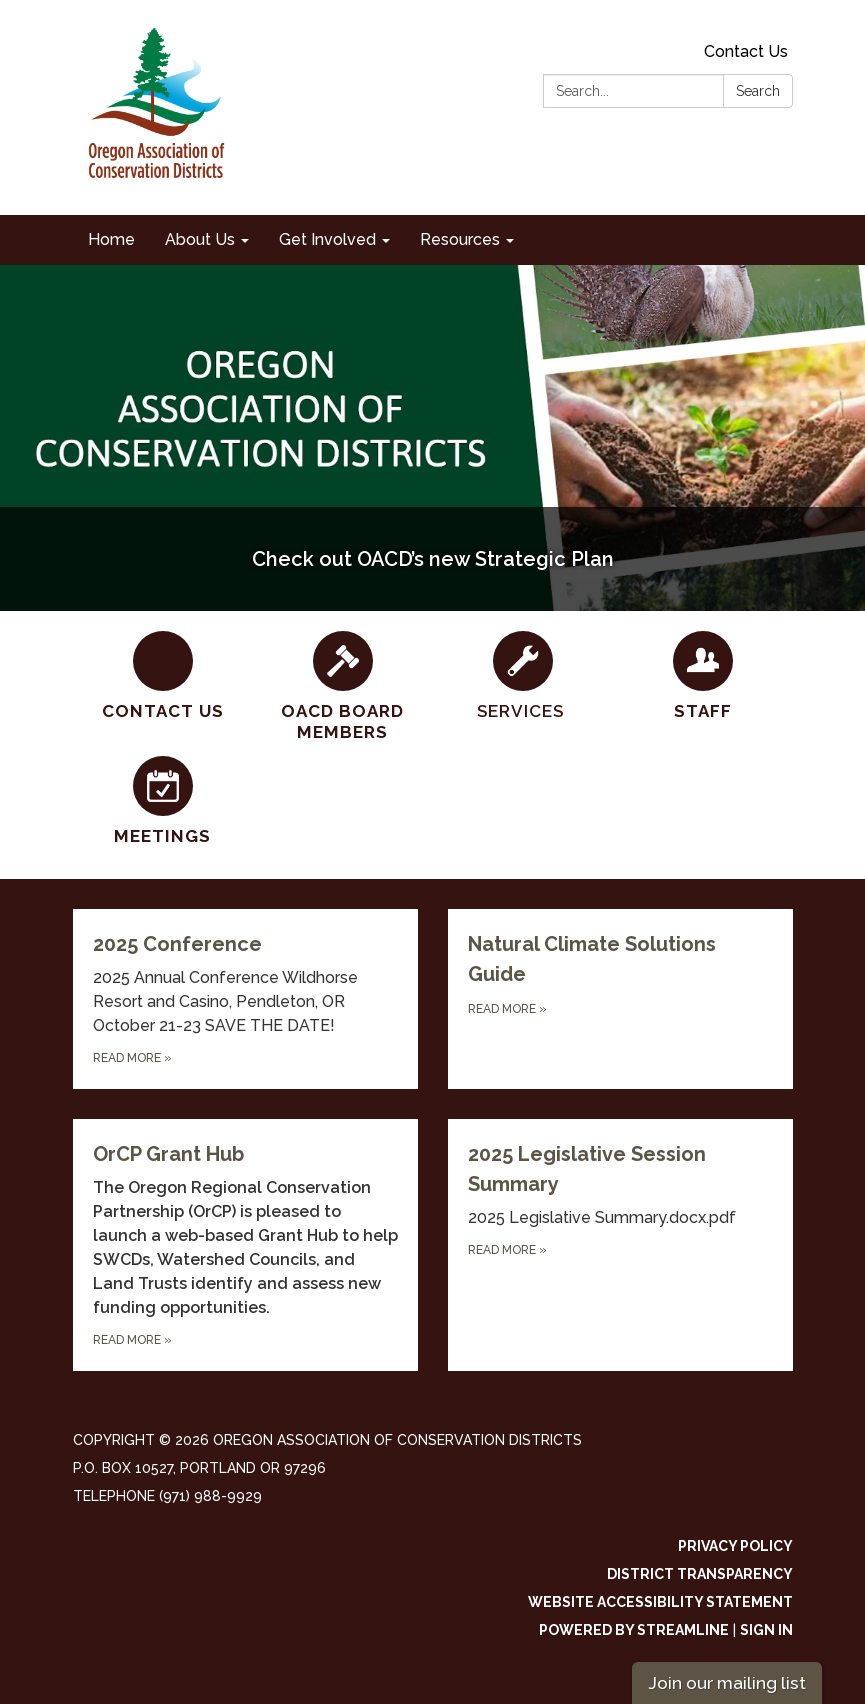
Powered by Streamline (634, 1630)
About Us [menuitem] (200, 239)
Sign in (766, 1630)
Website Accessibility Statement (660, 1602)
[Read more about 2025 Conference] (245, 999)
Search (758, 91)
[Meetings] (163, 801)
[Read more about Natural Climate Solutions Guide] (620, 999)
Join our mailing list (727, 1682)
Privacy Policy (735, 1546)
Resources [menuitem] (460, 239)
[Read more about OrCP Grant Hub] (245, 1245)
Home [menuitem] (111, 239)
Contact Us (746, 51)
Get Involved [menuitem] (327, 239)
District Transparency (700, 1574)
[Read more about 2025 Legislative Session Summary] (620, 1245)
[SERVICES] (523, 676)
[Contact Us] (163, 676)
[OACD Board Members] (343, 687)
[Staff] (703, 676)
